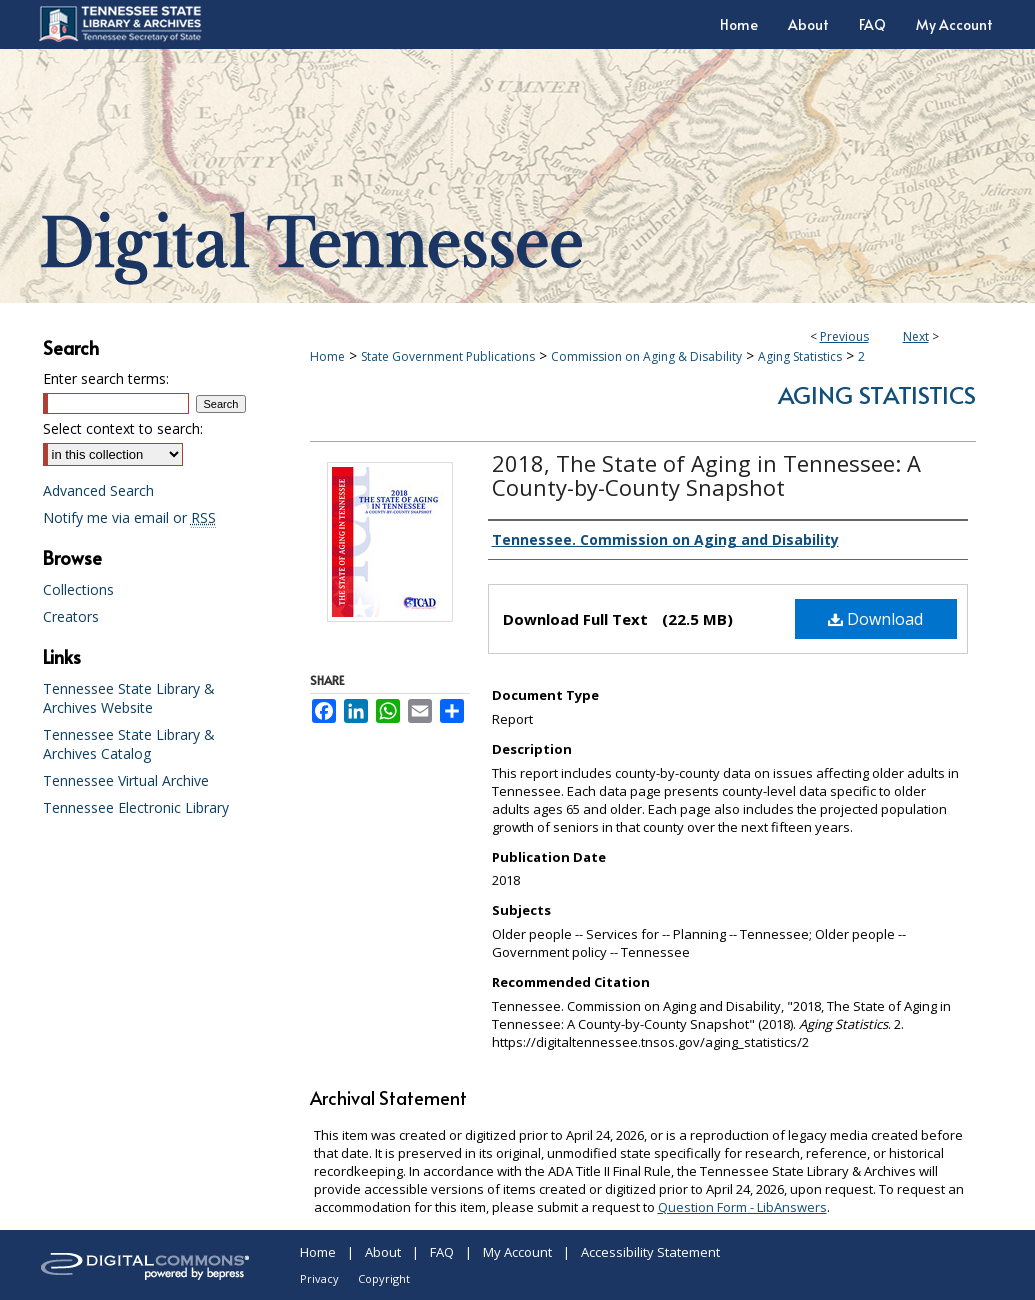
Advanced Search (98, 490)
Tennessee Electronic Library (136, 807)
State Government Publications (448, 356)
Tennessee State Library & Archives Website (129, 698)
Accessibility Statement (650, 1252)
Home (327, 356)
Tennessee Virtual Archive (126, 780)
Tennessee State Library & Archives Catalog (129, 744)
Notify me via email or (129, 517)
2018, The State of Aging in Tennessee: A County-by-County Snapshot (706, 475)
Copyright (384, 1278)
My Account (517, 1252)
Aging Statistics (800, 356)
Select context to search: (123, 428)
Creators (71, 616)
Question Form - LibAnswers (742, 1207)
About (383, 1252)
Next (916, 336)
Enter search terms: (106, 378)
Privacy (319, 1278)
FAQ (442, 1252)
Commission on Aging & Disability (646, 356)
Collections (78, 589)
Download (875, 619)
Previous (844, 336)
